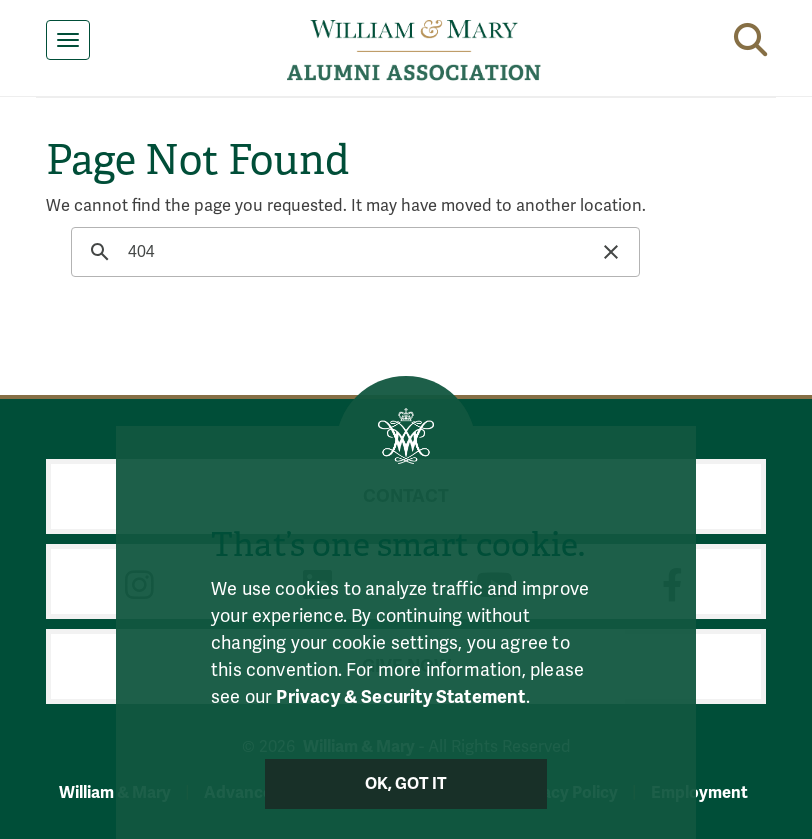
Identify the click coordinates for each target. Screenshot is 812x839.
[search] (352, 252)
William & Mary (115, 792)
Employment (699, 792)
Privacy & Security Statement (400, 697)
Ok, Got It (406, 784)
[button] (750, 36)
